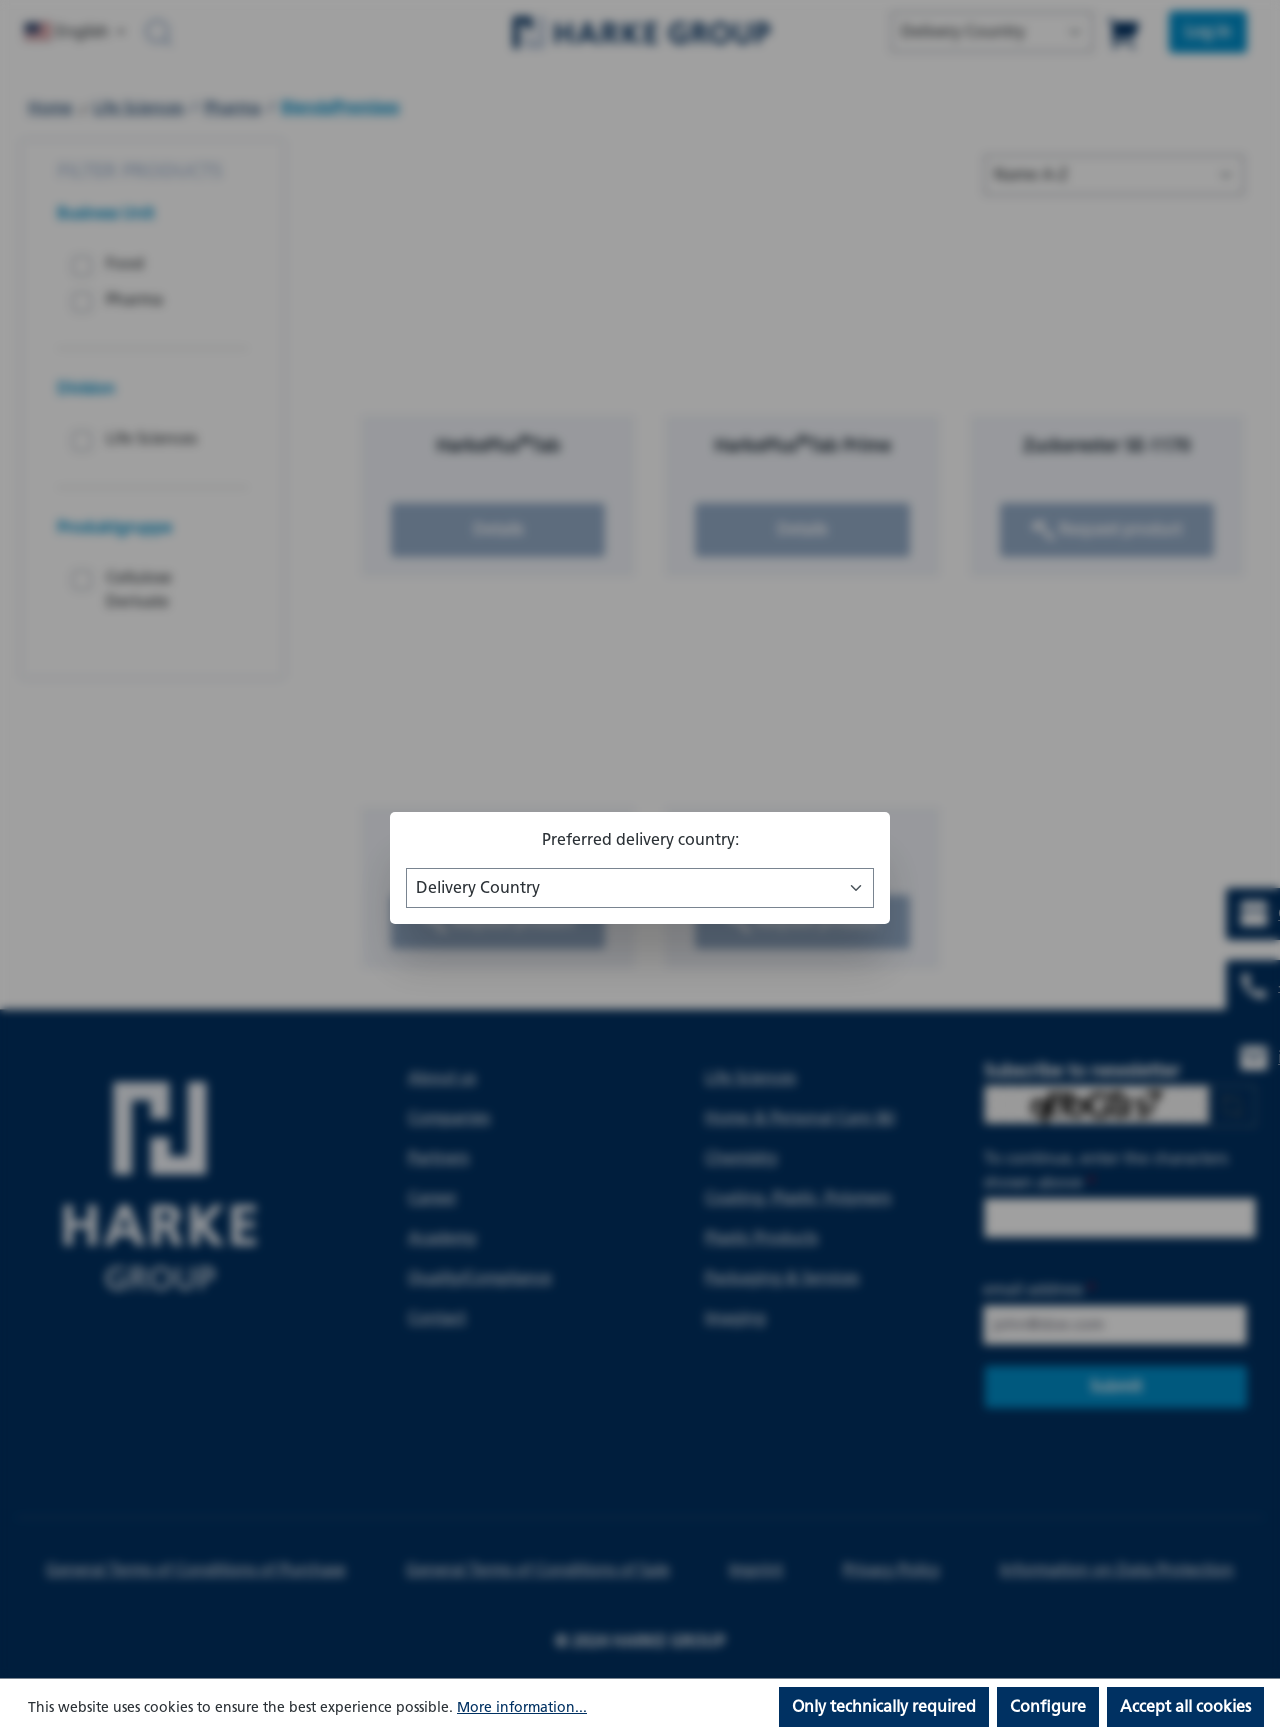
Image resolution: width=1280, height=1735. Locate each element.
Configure (1048, 1706)
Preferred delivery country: (640, 839)
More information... (522, 1707)
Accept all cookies (1185, 1706)
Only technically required (884, 1706)
